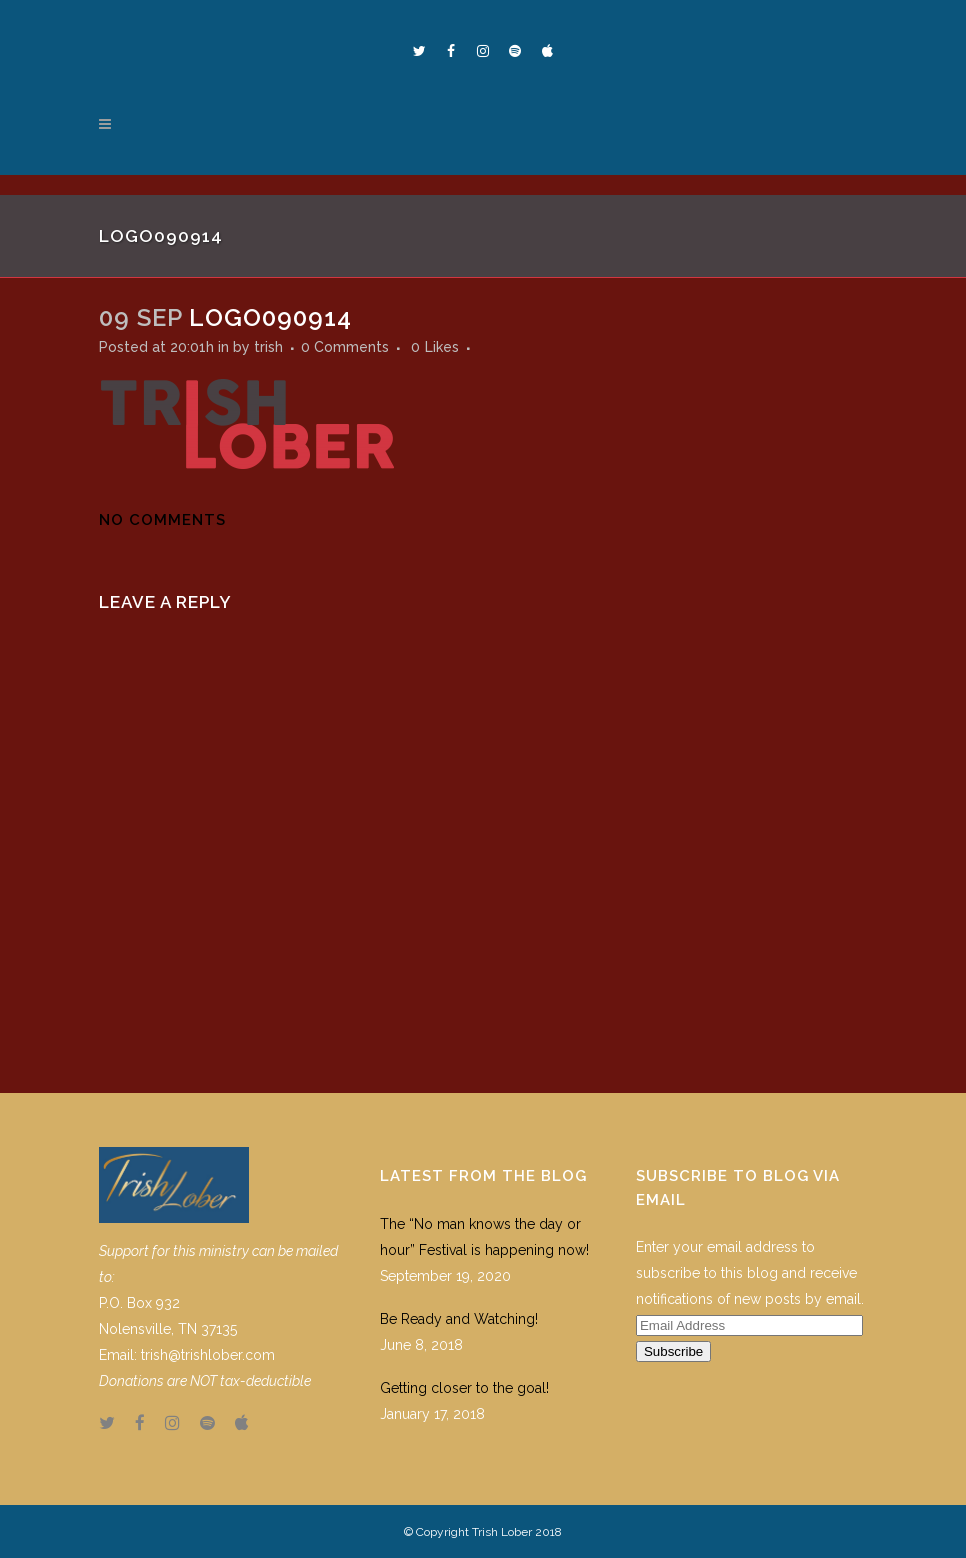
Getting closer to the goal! (464, 1388)
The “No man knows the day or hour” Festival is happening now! (484, 1237)
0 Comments (345, 347)
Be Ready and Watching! (459, 1319)
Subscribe (673, 1351)
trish (268, 347)
